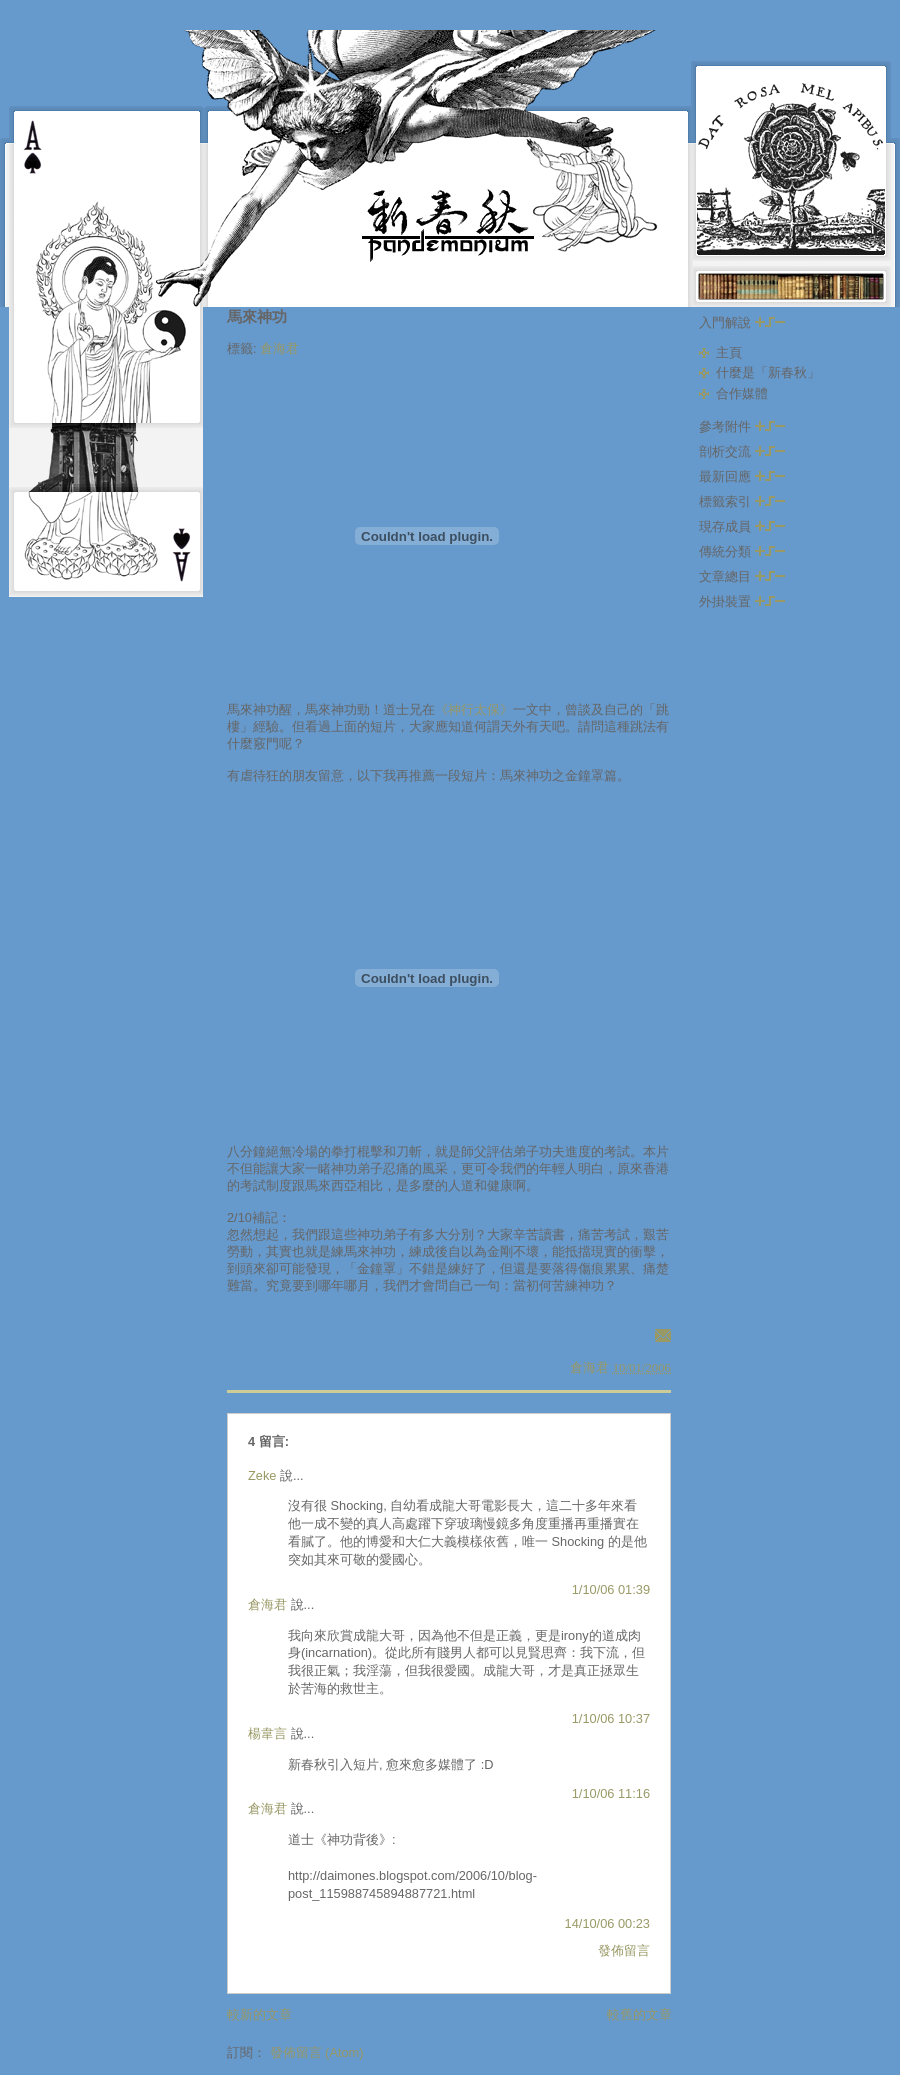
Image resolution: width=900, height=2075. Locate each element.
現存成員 (742, 526)
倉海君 (279, 348)
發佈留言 (624, 1950)
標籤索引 (742, 501)
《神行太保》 (474, 709)
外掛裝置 (742, 601)
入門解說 (742, 322)
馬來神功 (257, 316)
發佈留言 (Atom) (317, 2052)
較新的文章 (259, 2014)
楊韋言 (267, 1733)
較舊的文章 (639, 2014)
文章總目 (742, 576)
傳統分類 (742, 551)
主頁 (729, 352)
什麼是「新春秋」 (768, 372)
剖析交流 (742, 451)
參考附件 (742, 426)
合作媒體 (742, 393)
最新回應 (742, 476)
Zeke (262, 1475)
